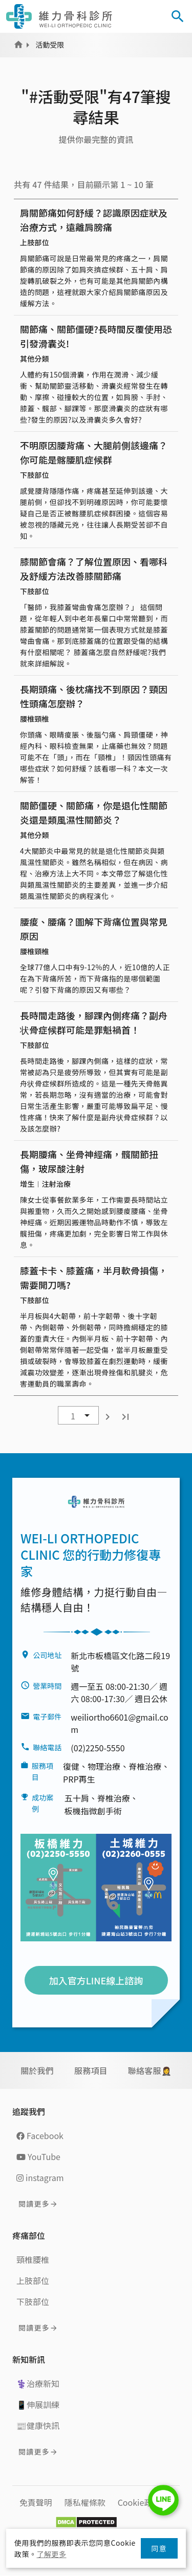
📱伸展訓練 (37, 2404)
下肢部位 (32, 2301)
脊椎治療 (145, 1766)
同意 (159, 2548)
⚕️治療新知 (37, 2383)
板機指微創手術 (93, 1811)
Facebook (39, 2135)
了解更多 (52, 2554)
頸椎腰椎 (32, 2259)
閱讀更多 (34, 2203)
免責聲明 (35, 2502)
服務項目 (91, 2070)
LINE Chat (163, 2500)
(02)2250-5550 (97, 1748)
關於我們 (37, 2070)
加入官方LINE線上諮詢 (96, 1980)
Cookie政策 (139, 2502)
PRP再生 (79, 1779)
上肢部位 (32, 2280)
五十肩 (77, 1798)
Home (18, 44)
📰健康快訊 (37, 2425)
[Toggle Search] (177, 16)
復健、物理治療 (91, 1766)
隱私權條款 (85, 2502)
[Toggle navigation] (149, 16)
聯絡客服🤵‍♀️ (150, 2070)
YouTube (38, 2156)
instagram (39, 2177)
